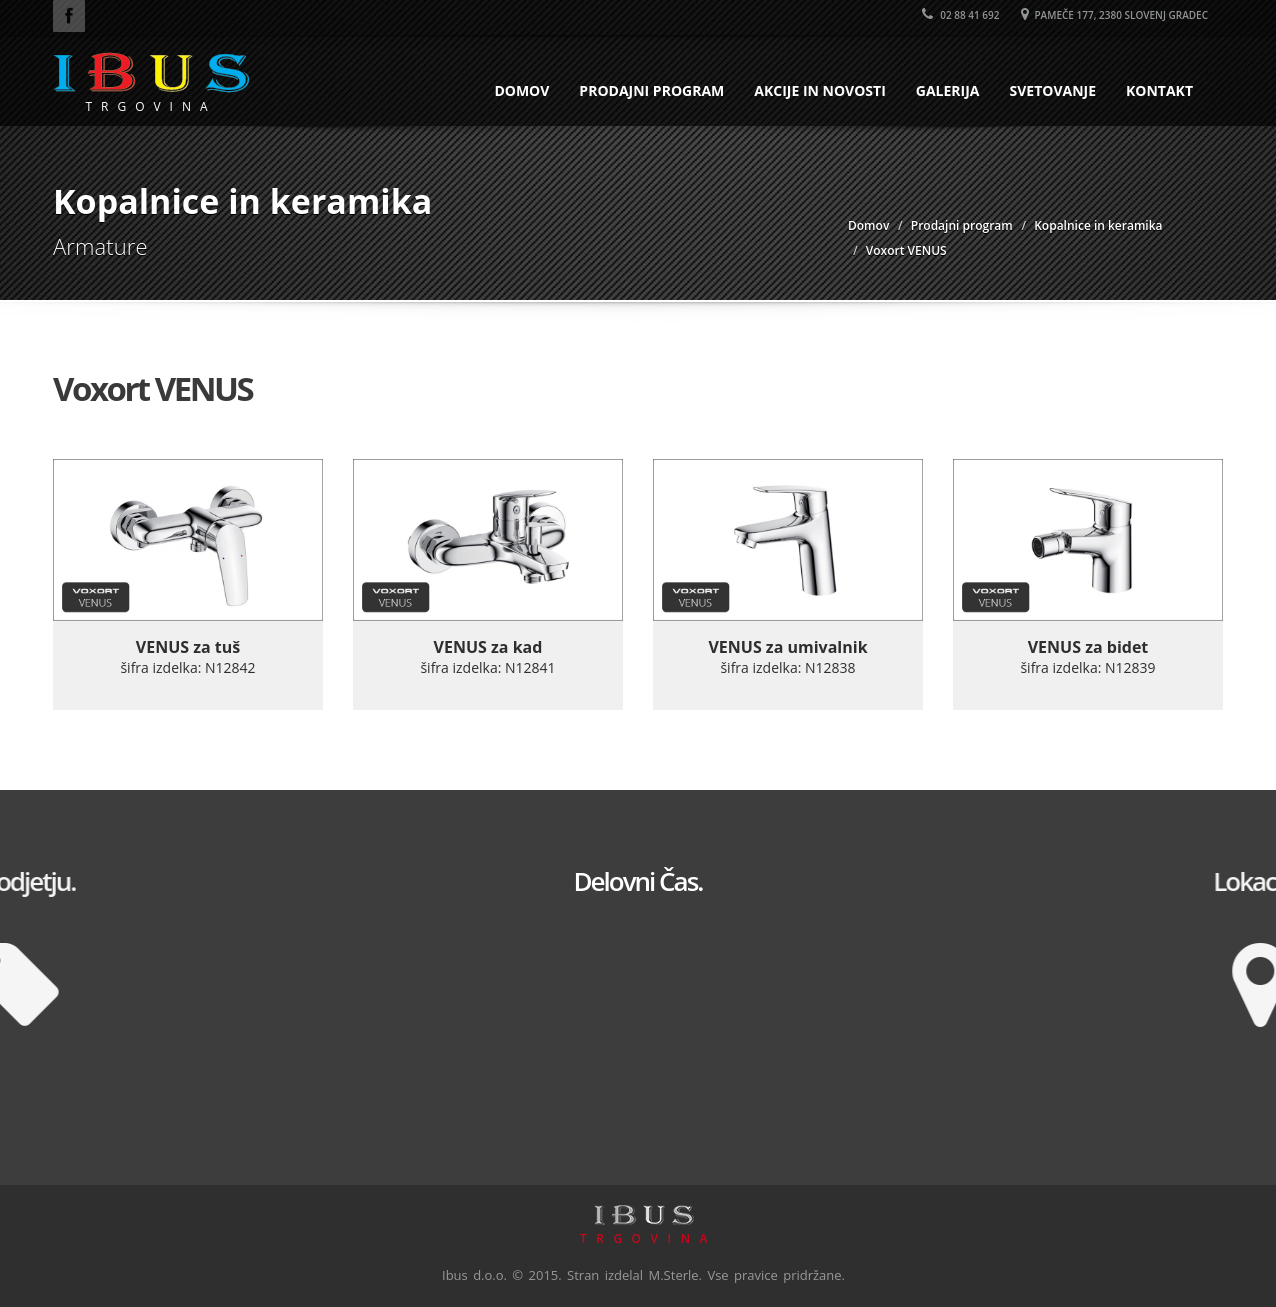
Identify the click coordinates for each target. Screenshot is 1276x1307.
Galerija (948, 90)
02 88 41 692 (961, 15)
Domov (521, 90)
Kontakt (1159, 90)
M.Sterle (674, 1275)
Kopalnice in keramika (1098, 225)
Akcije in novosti (820, 90)
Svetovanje (1052, 90)
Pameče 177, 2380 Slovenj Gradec (1114, 15)
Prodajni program (651, 90)
